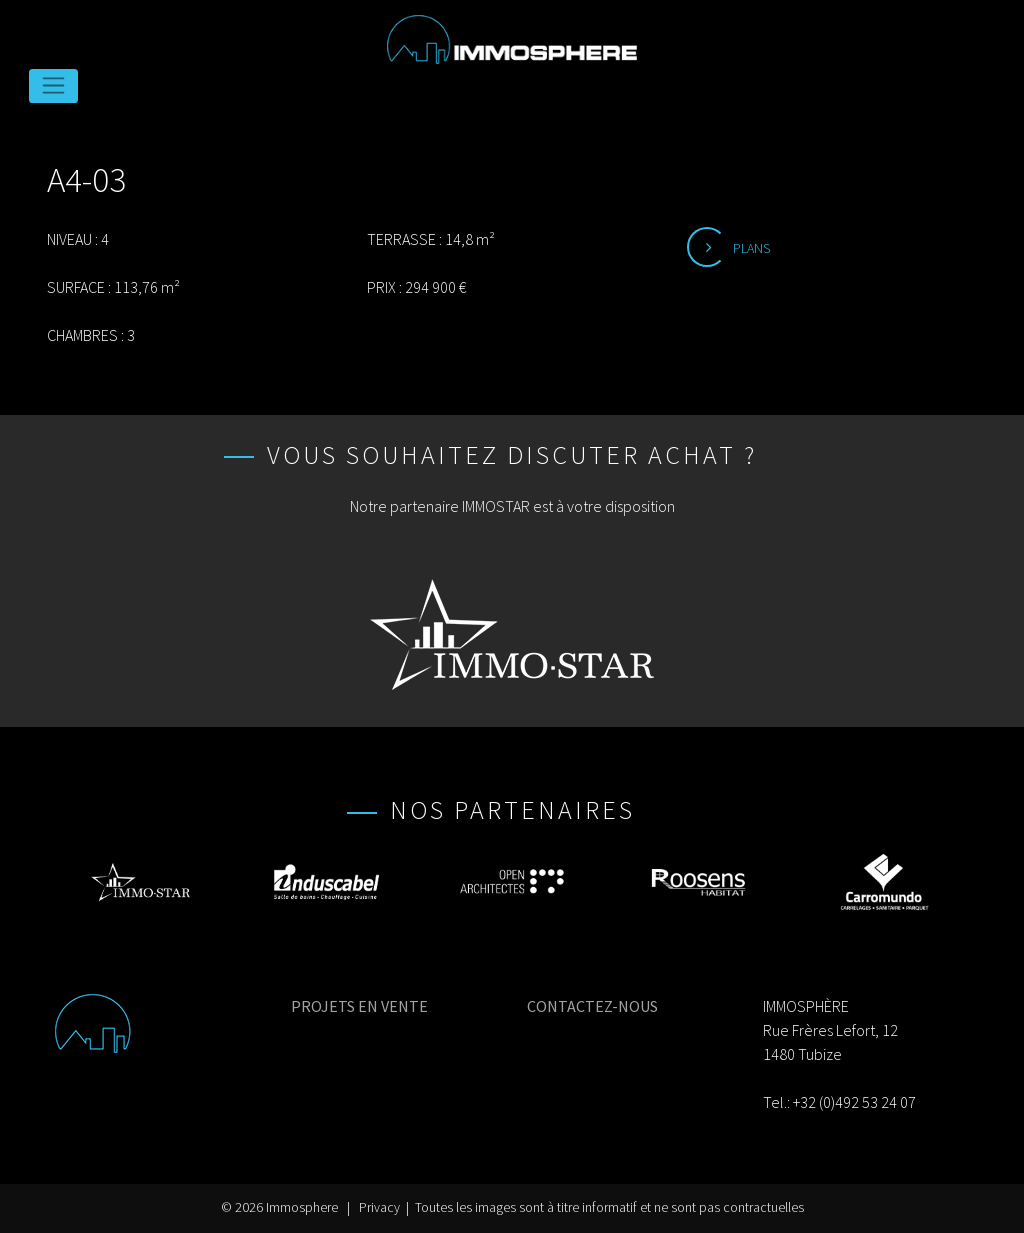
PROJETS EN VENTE (359, 1006)
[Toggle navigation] (53, 86)
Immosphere (302, 1207)
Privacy (379, 1207)
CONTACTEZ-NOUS (592, 1006)
